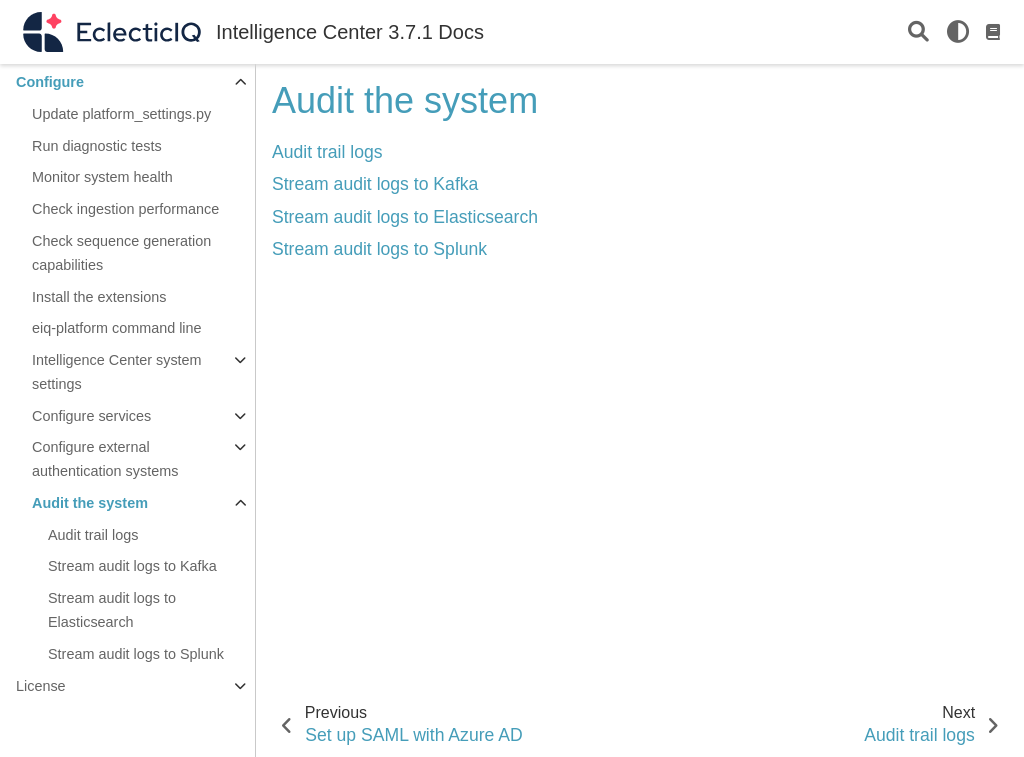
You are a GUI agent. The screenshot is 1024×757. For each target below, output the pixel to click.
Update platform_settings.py (121, 114)
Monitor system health (102, 177)
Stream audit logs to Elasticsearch (112, 610)
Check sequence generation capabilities (121, 253)
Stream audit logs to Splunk (136, 654)
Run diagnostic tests (97, 146)
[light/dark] (958, 32)
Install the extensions (99, 297)
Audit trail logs (93, 535)
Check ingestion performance (125, 209)
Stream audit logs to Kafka (132, 566)
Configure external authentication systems (105, 459)
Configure (50, 82)
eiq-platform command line (117, 328)
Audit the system (90, 503)
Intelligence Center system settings (117, 372)
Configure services (91, 416)
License (41, 686)
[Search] (918, 32)
